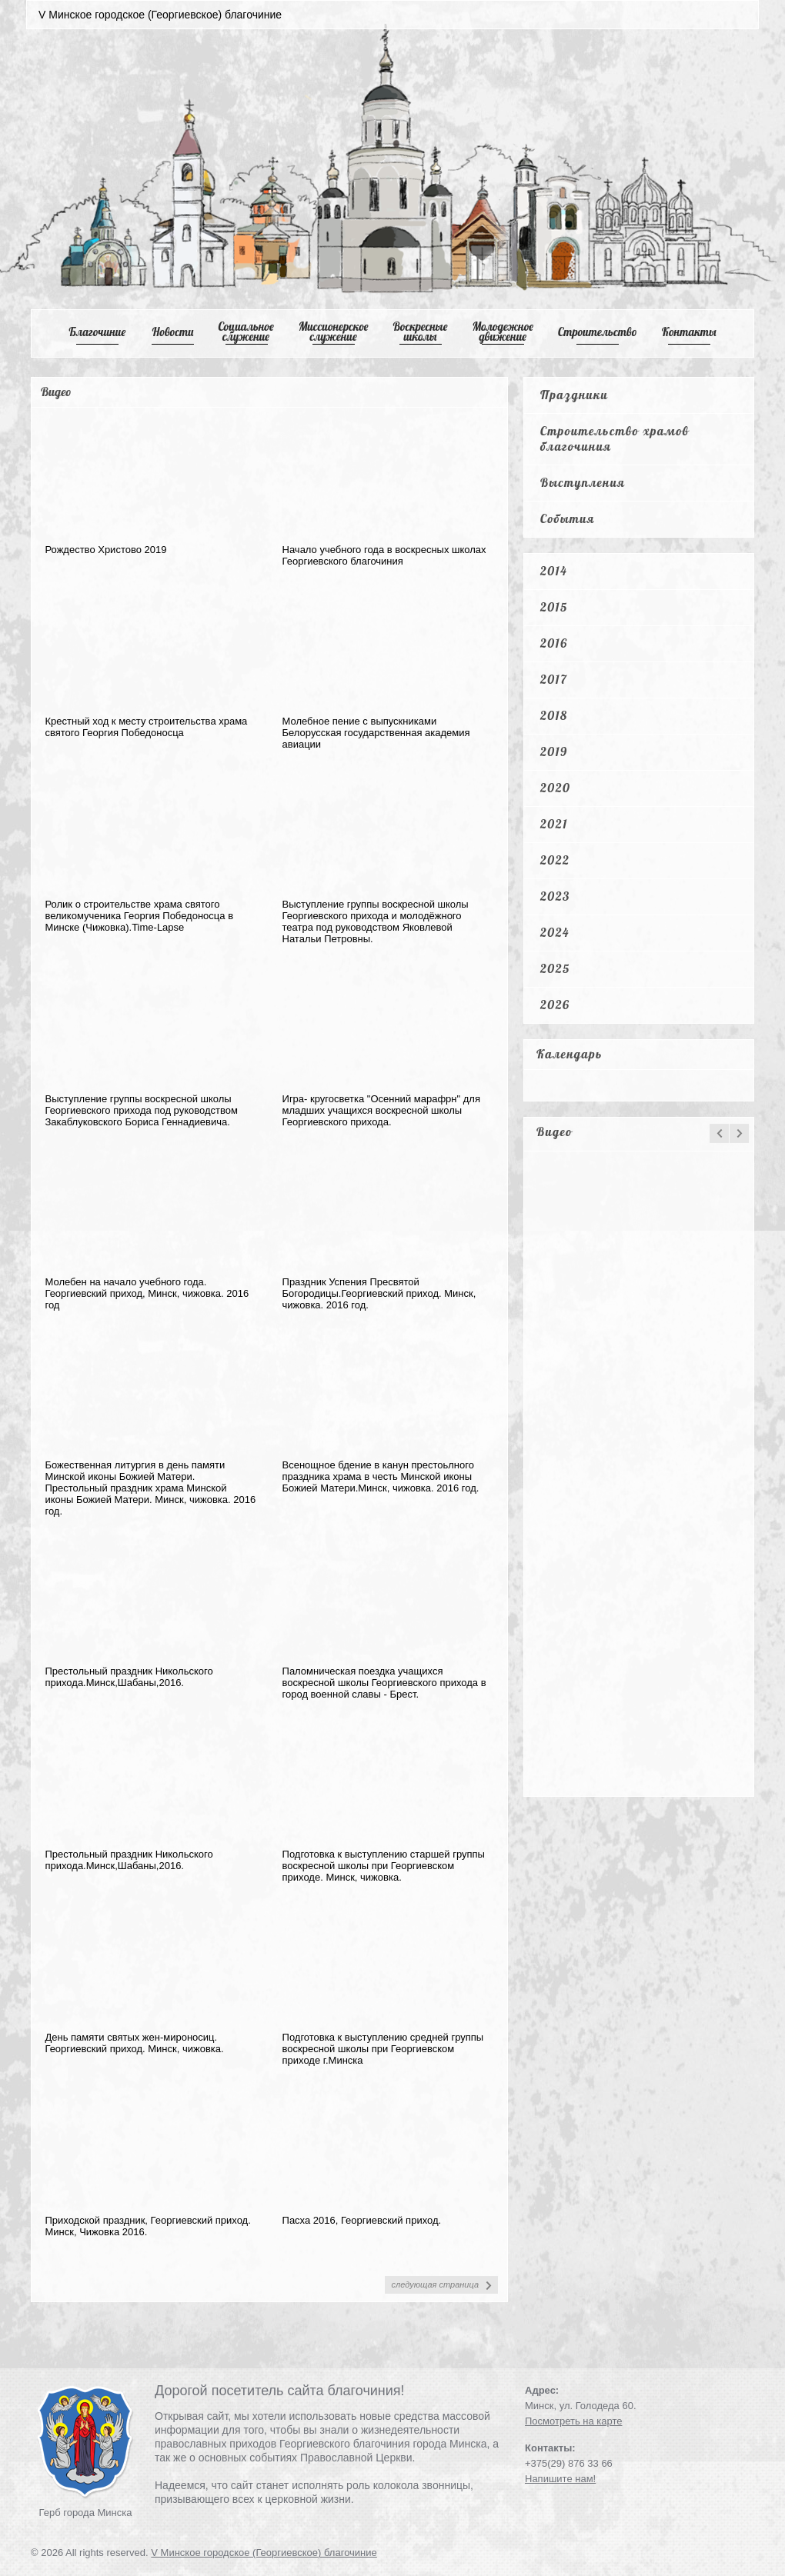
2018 (554, 715)
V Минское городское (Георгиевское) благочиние (264, 2552)
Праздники (574, 394)
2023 (555, 896)
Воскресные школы (420, 332)
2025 (555, 968)
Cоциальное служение (245, 332)
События (567, 518)
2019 (554, 751)
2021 (554, 823)
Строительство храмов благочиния (615, 438)
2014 (553, 570)
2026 (555, 1004)
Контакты (689, 332)
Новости (173, 332)
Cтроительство (597, 332)
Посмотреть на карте (573, 2421)
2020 (555, 787)
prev (719, 1133)
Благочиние (96, 332)
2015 (554, 607)
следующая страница (435, 2284)
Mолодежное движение (502, 332)
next (739, 1133)
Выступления (582, 482)
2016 (554, 643)
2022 (555, 860)
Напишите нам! (560, 2478)
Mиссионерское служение (334, 332)
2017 (553, 679)
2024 (555, 932)
